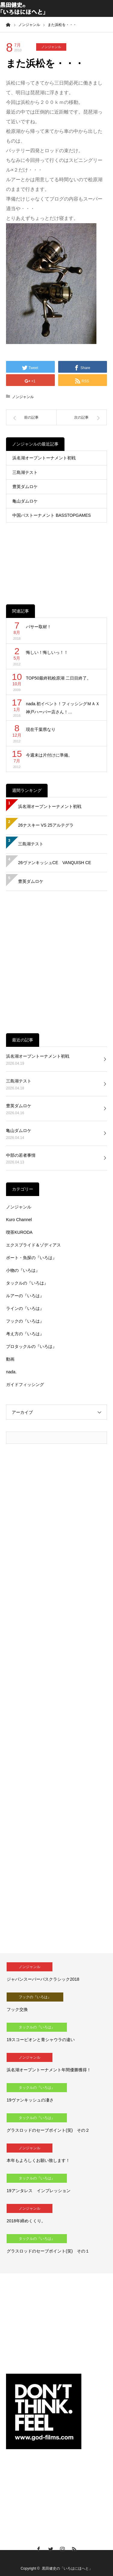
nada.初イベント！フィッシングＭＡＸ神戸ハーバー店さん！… (63, 707)
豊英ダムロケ (25, 486)
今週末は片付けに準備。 (49, 755)
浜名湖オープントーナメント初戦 (44, 457)
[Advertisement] (56, 558)
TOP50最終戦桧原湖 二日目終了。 (58, 678)
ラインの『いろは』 (25, 1308)
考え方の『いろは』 (25, 1333)
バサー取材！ (38, 626)
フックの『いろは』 (25, 1321)
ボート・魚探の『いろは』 (31, 1257)
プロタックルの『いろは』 (31, 1346)
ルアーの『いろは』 (25, 1295)
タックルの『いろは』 (27, 1283)
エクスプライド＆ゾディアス (33, 1245)
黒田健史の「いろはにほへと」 (67, 2568)
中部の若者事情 (21, 1155)
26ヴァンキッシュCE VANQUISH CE (54, 862)
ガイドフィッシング (25, 1384)
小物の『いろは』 (23, 1270)
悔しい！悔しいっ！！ (47, 652)
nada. (11, 1371)
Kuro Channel (19, 1219)
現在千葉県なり (40, 729)
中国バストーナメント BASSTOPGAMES (51, 515)
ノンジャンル (51, 47)
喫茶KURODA (19, 1232)
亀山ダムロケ (25, 501)
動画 (10, 1359)
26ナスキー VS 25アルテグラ (46, 825)
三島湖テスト (25, 472)
